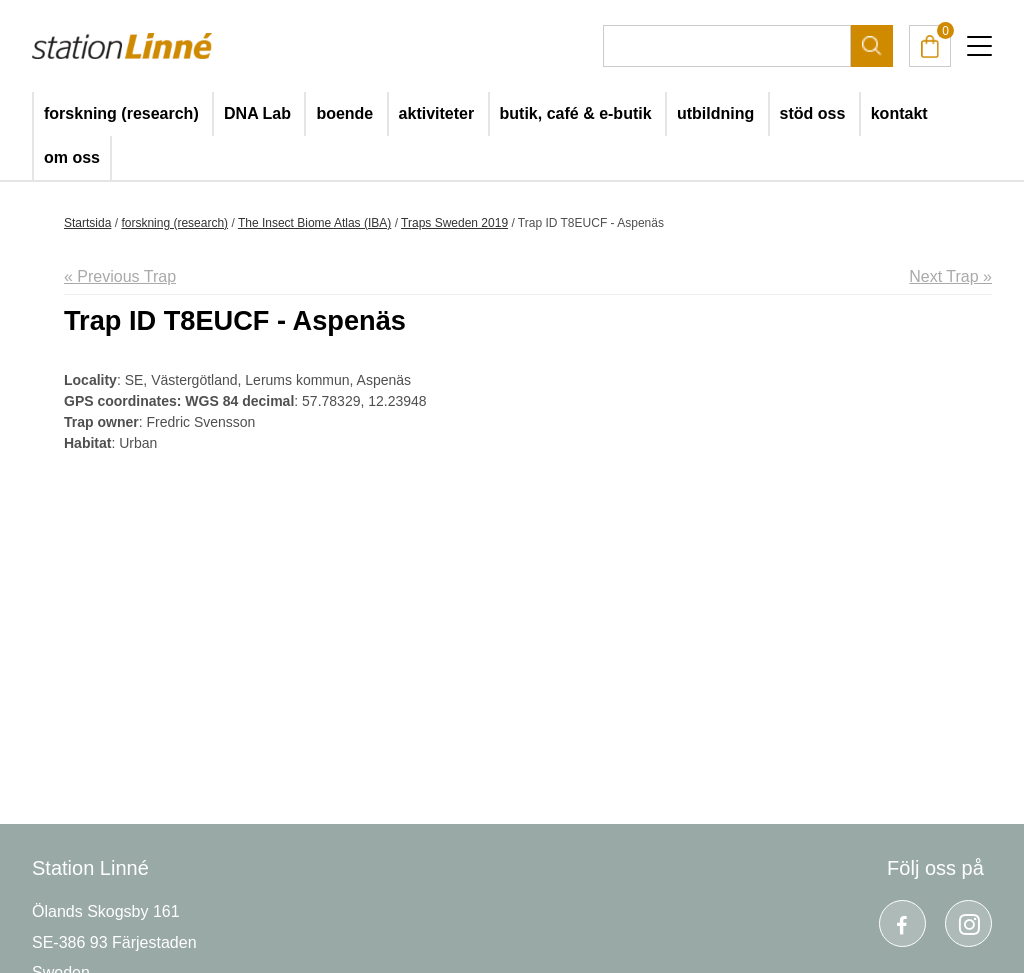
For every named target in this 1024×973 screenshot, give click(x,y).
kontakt (899, 113)
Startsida (87, 223)
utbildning (715, 113)
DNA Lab (257, 113)
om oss (72, 157)
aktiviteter (437, 113)
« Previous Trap (120, 276)
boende (344, 113)
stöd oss (813, 113)
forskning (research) (121, 113)
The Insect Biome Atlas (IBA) (314, 223)
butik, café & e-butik (576, 113)
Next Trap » (950, 276)
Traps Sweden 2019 (454, 223)
